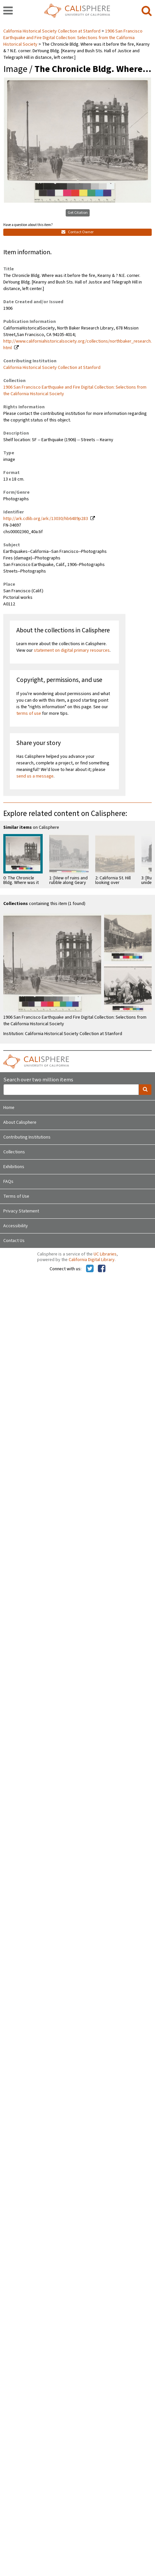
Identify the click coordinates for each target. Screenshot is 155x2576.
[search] (147, 11)
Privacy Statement (21, 1211)
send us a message (35, 776)
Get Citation (78, 212)
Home (8, 1107)
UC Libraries (105, 1254)
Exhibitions (13, 1167)
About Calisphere (19, 1122)
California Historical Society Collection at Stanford (52, 31)
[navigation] (8, 11)
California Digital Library (92, 1259)
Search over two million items (38, 1080)
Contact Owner (77, 232)
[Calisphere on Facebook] (101, 1269)
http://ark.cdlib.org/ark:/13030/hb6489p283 (45, 518)
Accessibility (15, 1226)
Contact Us (14, 1240)
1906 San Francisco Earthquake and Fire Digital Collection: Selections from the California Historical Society (73, 38)
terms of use (28, 713)
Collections (14, 1152)
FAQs (8, 1181)
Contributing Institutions (27, 1137)
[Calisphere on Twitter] (90, 1269)
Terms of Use (16, 1196)
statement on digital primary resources (72, 650)
